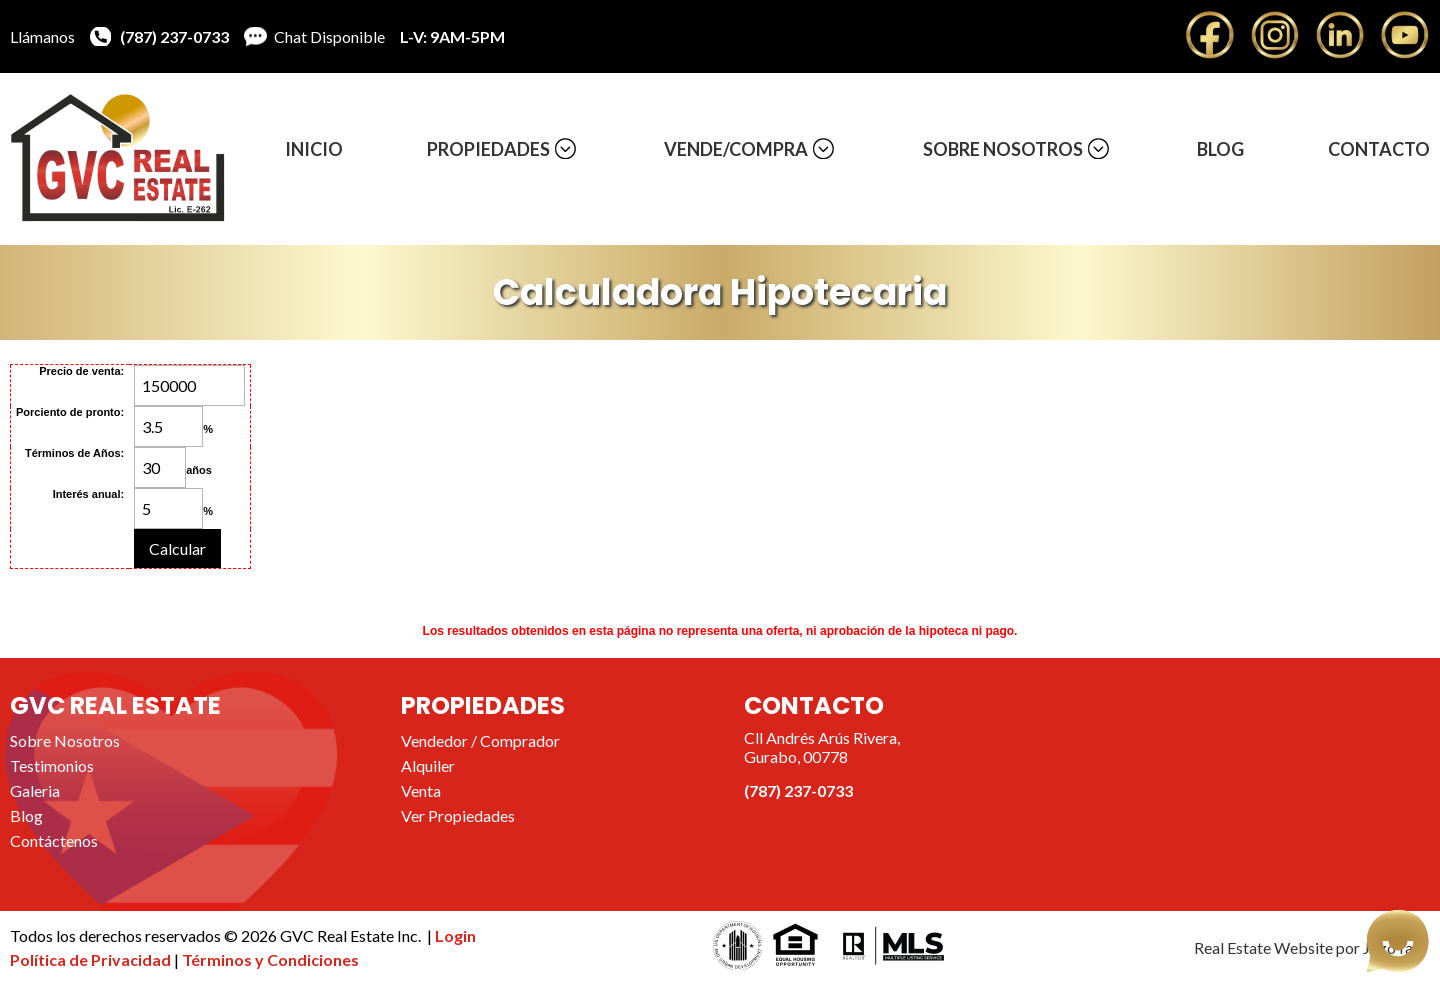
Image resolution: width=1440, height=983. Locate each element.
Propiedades (488, 149)
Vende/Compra (736, 149)
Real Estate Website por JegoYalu (1309, 947)
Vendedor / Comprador (480, 740)
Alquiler (428, 765)
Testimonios (52, 765)
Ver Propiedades (458, 815)
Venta (421, 790)
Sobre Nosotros (1003, 149)
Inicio (314, 149)
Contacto (1379, 149)
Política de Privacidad (92, 959)
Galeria (35, 790)
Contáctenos (54, 840)
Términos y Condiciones (270, 959)
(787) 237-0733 (174, 36)
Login (455, 935)
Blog (1220, 149)
